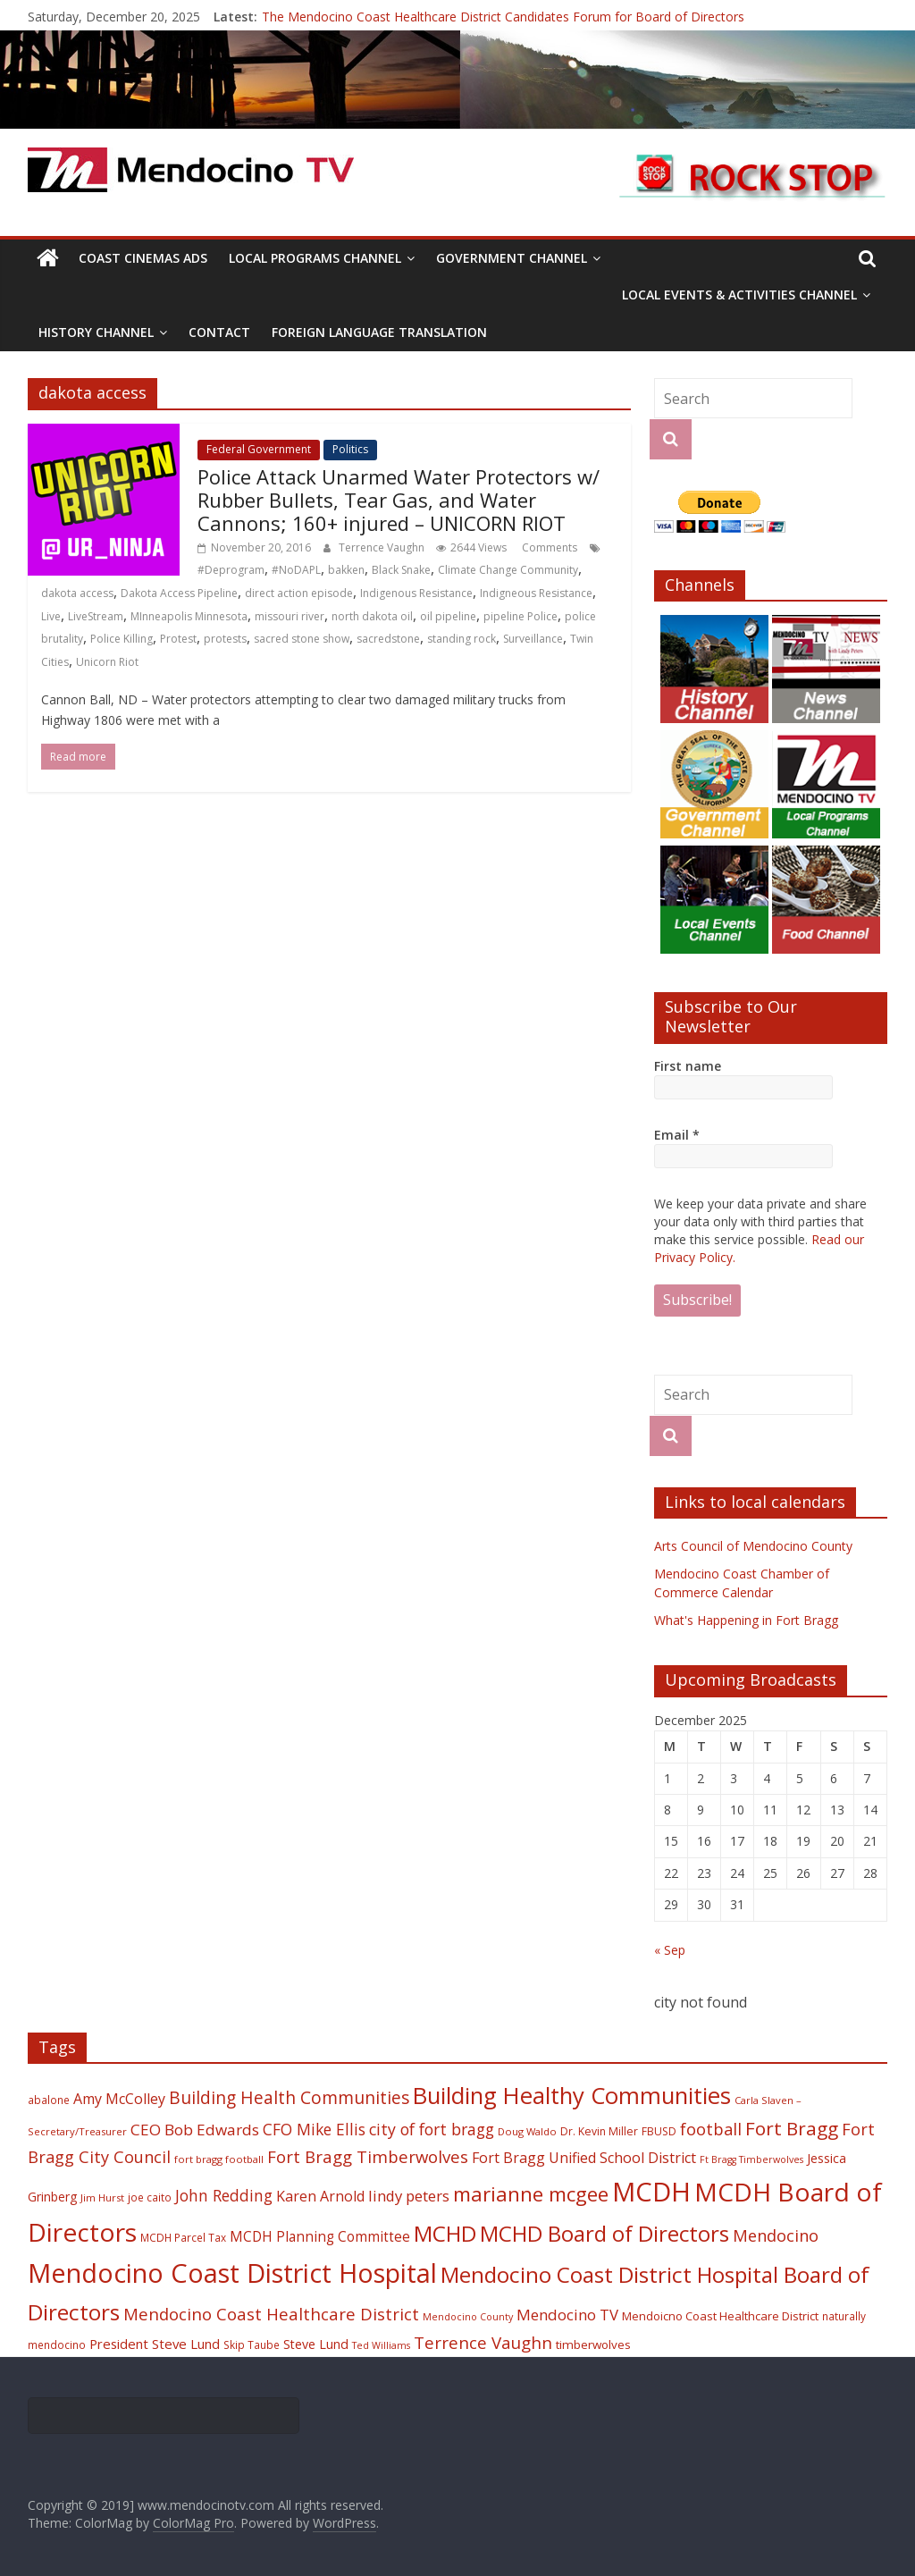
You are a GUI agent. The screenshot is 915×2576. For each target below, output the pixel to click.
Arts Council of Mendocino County (753, 1545)
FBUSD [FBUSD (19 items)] (659, 2131)
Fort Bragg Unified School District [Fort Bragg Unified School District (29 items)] (584, 2158)
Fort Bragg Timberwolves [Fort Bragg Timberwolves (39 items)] (367, 2156)
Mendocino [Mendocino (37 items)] (775, 2235)
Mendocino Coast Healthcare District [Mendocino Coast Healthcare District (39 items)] (271, 2313)
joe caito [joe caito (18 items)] (150, 2197)
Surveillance (533, 638)
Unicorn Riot (107, 661)
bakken (346, 569)
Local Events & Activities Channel (739, 294)
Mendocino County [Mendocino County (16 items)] (468, 2317)
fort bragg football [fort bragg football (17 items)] (219, 2159)
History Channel (96, 332)
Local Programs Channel (315, 257)
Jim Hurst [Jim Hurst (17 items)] (102, 2197)
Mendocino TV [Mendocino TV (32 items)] (567, 2314)
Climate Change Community (508, 569)
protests (225, 638)
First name (687, 1065)
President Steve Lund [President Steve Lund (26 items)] (154, 2344)
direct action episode (299, 593)
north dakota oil (372, 616)
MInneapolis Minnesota (189, 616)
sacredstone (388, 638)
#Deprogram (230, 569)
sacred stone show (301, 638)
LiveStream (95, 616)
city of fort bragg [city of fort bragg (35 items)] (431, 2129)
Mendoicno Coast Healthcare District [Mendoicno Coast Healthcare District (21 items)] (720, 2316)
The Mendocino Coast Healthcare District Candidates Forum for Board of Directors (503, 16)
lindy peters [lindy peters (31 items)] (408, 2195)
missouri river (289, 616)
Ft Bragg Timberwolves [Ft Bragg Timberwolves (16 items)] (751, 2159)
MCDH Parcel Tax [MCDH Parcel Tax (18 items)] (183, 2237)
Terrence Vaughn (383, 547)
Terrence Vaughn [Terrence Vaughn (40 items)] (483, 2342)
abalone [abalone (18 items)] (49, 2099)
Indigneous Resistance (536, 593)
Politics (350, 449)
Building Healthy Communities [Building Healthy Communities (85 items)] (572, 2095)
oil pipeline (448, 616)
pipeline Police (520, 616)
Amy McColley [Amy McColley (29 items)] (119, 2099)
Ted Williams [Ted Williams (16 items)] (381, 2345)
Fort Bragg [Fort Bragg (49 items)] (791, 2128)
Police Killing (121, 638)
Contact (219, 332)
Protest (178, 638)
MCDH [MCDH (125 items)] (651, 2192)
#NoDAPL (296, 569)
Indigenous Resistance (416, 593)
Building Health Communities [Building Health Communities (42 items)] (289, 2097)
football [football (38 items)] (711, 2128)
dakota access (77, 593)
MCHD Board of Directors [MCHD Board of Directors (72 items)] (604, 2233)
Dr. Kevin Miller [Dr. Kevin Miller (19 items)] (599, 2131)
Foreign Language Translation (379, 332)
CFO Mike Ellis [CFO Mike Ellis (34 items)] (314, 2129)
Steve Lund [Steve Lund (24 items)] (315, 2344)
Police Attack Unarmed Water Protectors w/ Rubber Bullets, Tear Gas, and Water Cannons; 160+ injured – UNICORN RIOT (398, 500)
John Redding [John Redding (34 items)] (224, 2195)
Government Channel (511, 257)
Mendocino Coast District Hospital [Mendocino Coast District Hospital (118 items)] (232, 2272)
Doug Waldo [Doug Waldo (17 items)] (527, 2131)
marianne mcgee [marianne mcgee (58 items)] (531, 2194)
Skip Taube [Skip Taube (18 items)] (251, 2344)
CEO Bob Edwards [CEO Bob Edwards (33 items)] (194, 2129)
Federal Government (258, 449)
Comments (548, 547)
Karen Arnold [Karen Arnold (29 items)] (320, 2196)
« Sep (669, 1949)
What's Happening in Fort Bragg (746, 1620)
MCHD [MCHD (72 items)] (445, 2233)
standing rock (461, 638)
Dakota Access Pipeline (179, 593)
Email (677, 1134)
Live (51, 616)
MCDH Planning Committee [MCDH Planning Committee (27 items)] (320, 2236)
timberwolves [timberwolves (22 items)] (593, 2344)
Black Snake (401, 569)
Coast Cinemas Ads (143, 257)
